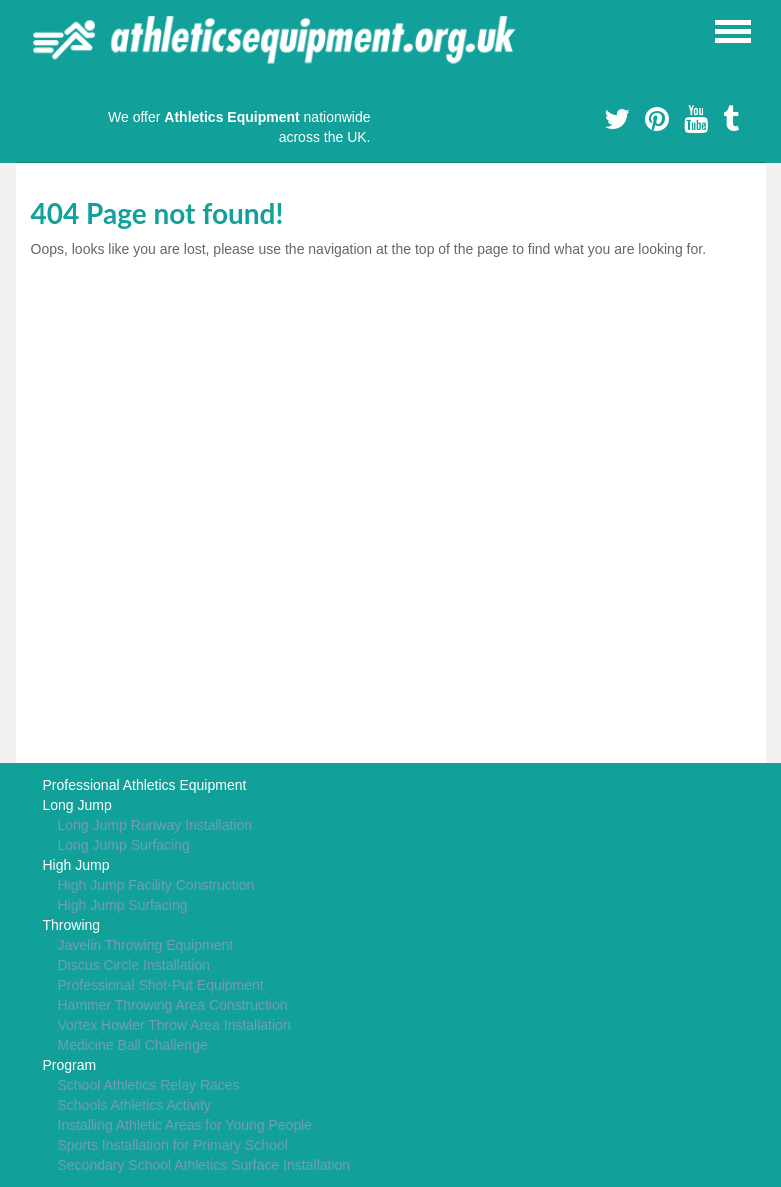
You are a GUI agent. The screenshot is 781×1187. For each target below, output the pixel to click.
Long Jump (77, 805)
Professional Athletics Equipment (145, 785)
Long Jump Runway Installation (155, 825)
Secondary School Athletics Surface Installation (204, 1165)
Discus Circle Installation (134, 965)
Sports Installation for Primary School (173, 1145)
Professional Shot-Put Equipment (161, 985)
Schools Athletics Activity (134, 1105)
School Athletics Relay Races (149, 1085)
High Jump (76, 865)
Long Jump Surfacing (124, 845)
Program (70, 1065)
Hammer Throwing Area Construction (173, 1005)
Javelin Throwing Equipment (146, 945)
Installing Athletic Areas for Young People (185, 1125)
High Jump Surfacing (123, 905)
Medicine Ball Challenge (133, 1045)
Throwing (72, 925)
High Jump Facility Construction (156, 885)
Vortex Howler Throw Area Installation (174, 1025)
